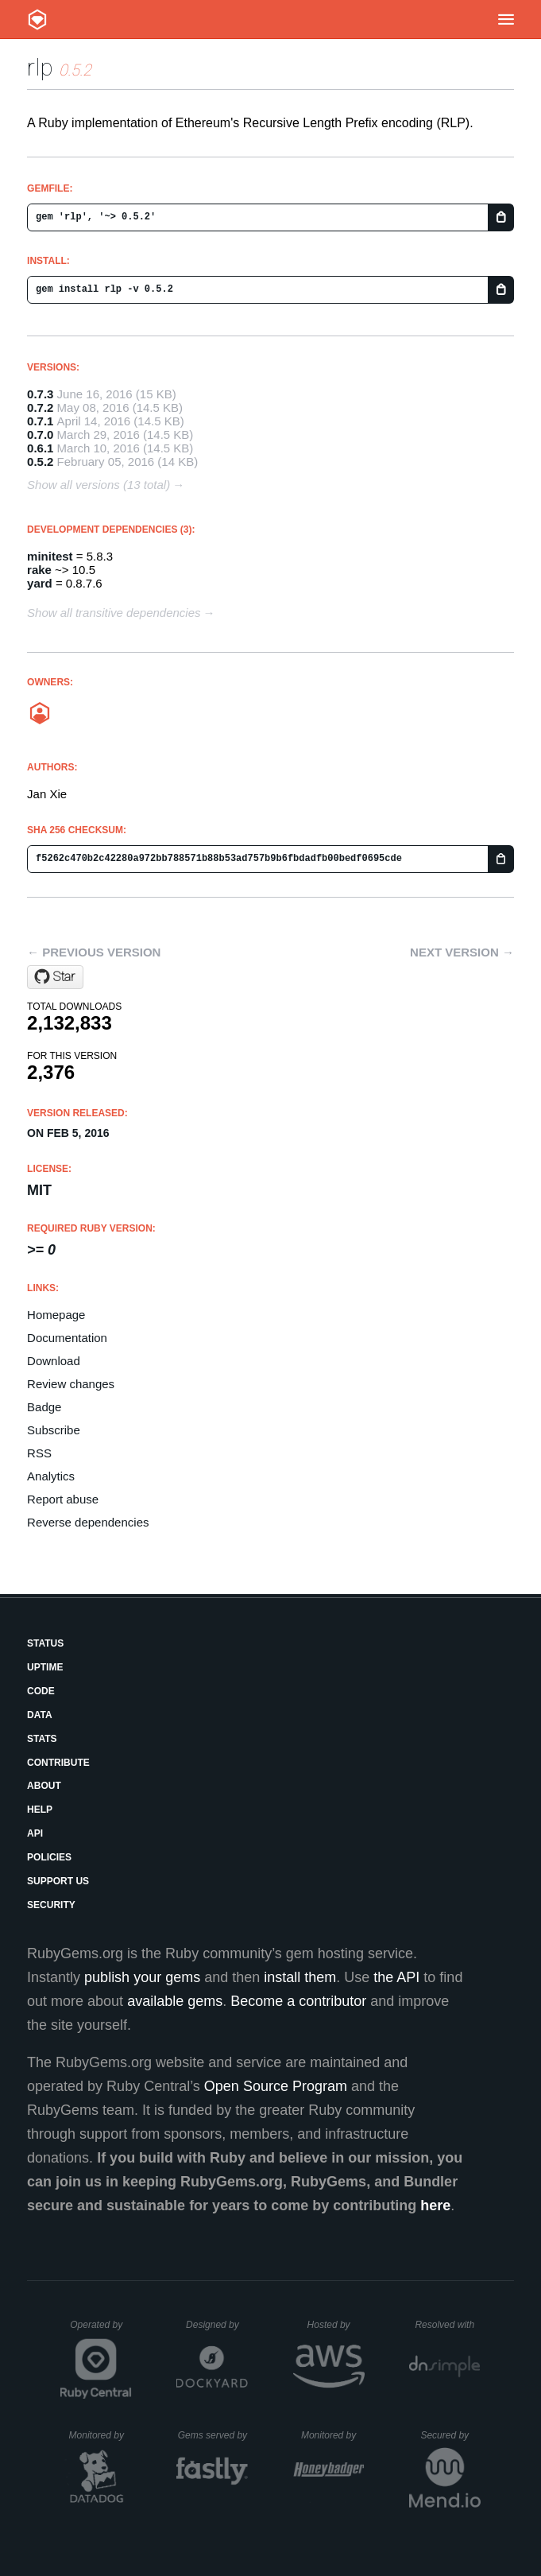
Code (41, 1691)
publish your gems (142, 1977)
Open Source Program (275, 2086)
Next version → (462, 952)
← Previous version (93, 952)
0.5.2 (40, 461)
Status (45, 1643)
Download (53, 1361)
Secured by (450, 2435)
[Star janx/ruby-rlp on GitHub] (55, 977)
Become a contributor (298, 2001)
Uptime (45, 1667)
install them (300, 1977)
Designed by (217, 2324)
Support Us (58, 1881)
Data (39, 1715)
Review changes (70, 1384)
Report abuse (63, 1499)
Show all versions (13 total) (98, 484)
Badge (44, 1407)
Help (39, 1809)
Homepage (56, 1314)
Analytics (51, 1476)
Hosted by (336, 2324)
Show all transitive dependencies (113, 612)
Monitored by (101, 2435)
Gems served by (213, 2435)
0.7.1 (40, 421)
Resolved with (447, 2324)
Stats (42, 1738)
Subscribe (53, 1430)
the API (396, 1977)
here (435, 2205)
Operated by (101, 2330)
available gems (174, 2001)
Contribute (58, 1762)
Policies (49, 1857)
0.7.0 (40, 434)
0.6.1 (40, 448)
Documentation (67, 1337)
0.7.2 (40, 407)
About (44, 1785)
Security (51, 1905)
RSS (39, 1453)
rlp (40, 67)
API (35, 1833)
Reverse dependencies (88, 1522)
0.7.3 (40, 394)
